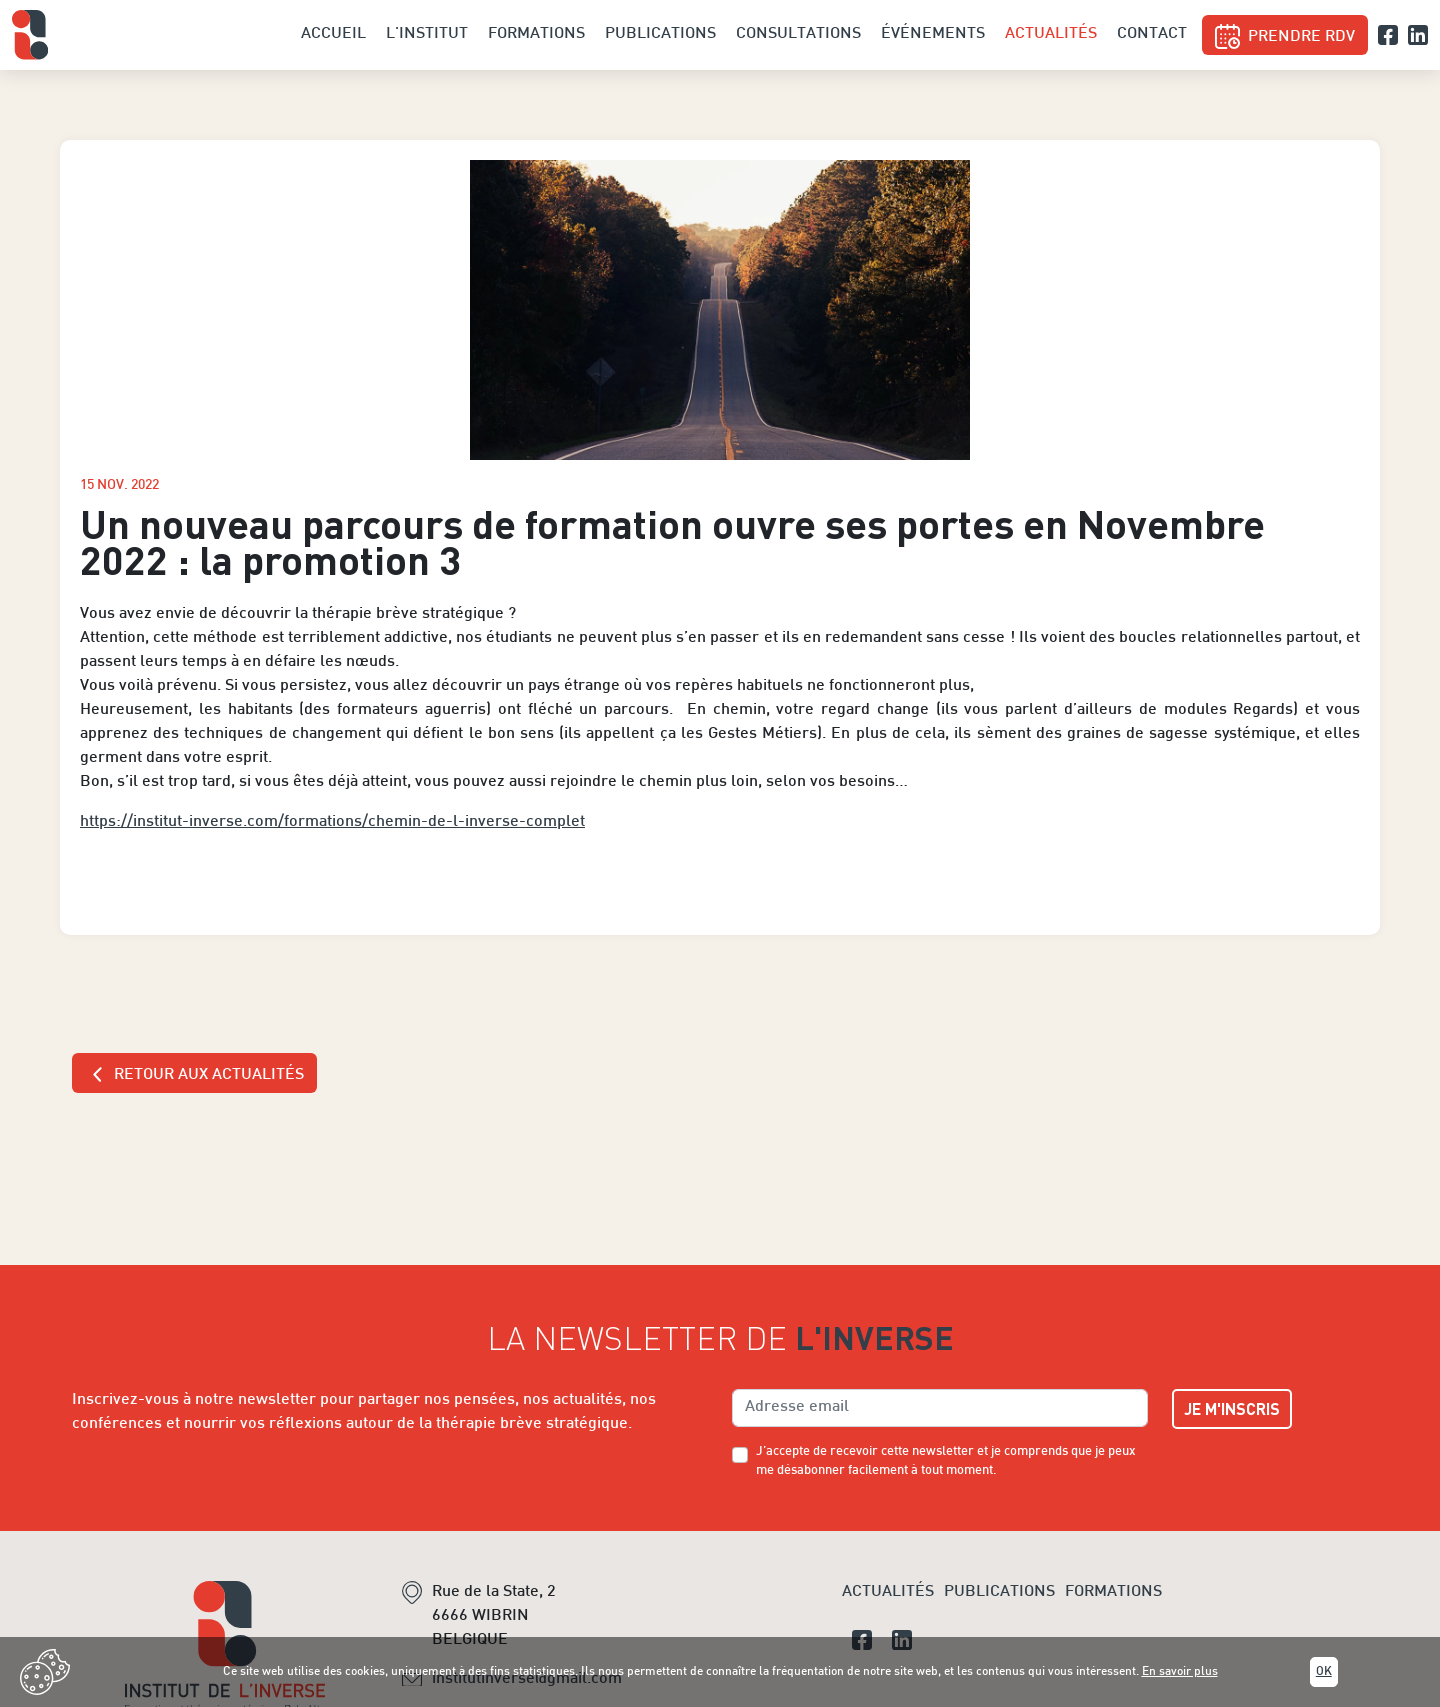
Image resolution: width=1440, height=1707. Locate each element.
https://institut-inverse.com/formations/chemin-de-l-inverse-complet (332, 822)
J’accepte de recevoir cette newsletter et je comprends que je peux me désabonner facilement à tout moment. (946, 1461)
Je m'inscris (1232, 1408)
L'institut (427, 34)
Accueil (333, 34)
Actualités (1051, 34)
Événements (933, 34)
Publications (660, 34)
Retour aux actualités (194, 1074)
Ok (1324, 1672)
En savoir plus (1180, 1672)
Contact (1152, 34)
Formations (536, 34)
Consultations (798, 34)
